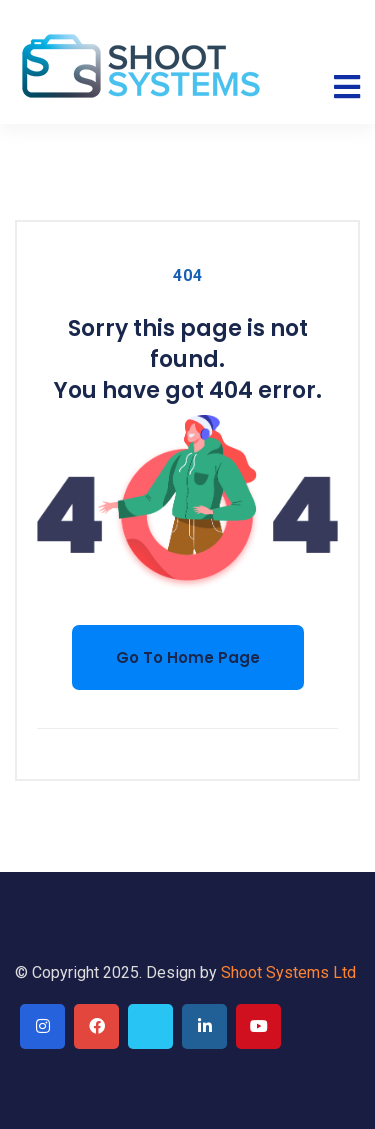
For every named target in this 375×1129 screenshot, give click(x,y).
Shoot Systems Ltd (288, 972)
